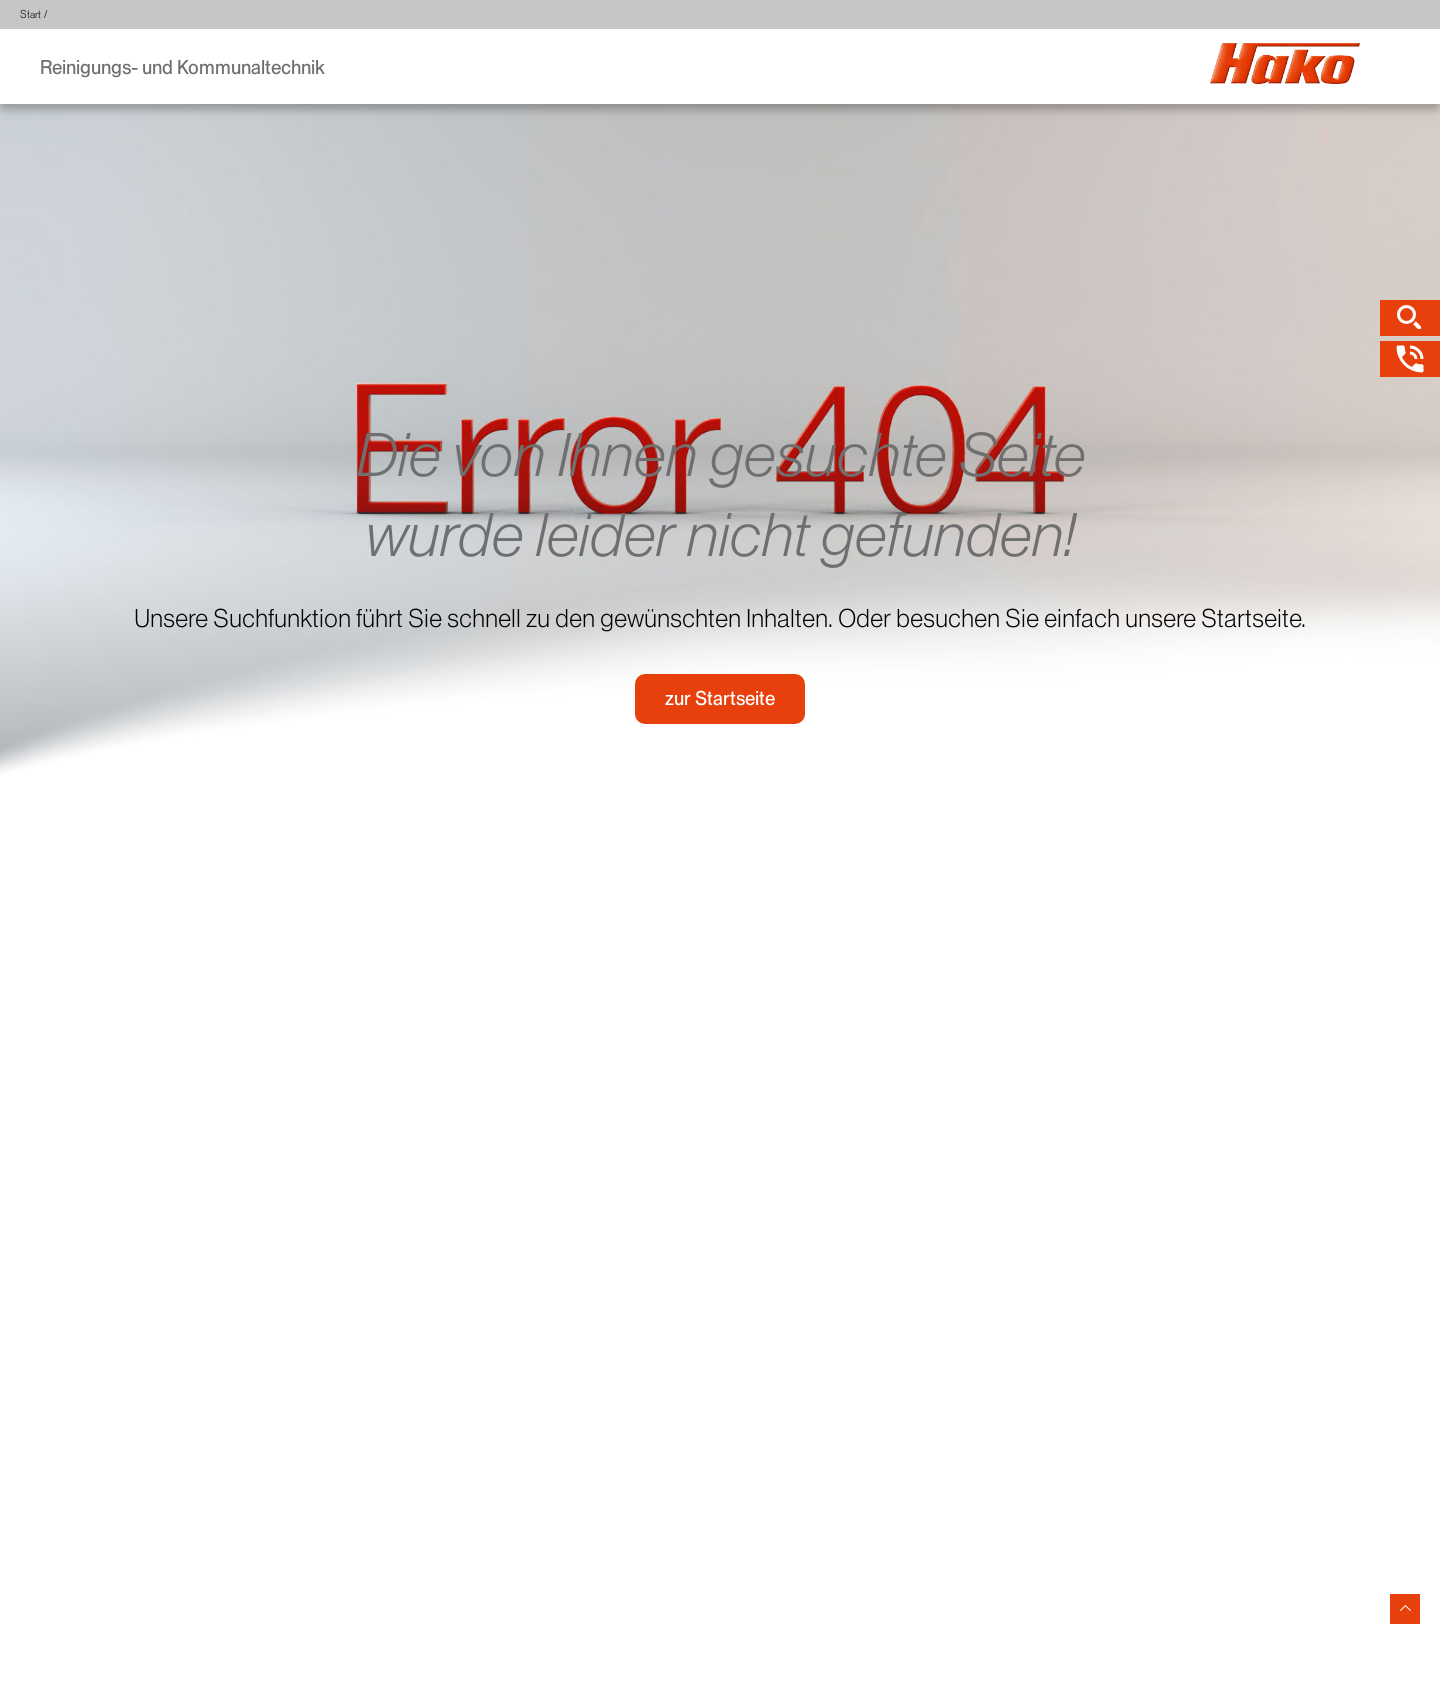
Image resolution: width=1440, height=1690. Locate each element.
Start (30, 14)
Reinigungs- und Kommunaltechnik (182, 67)
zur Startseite (720, 698)
